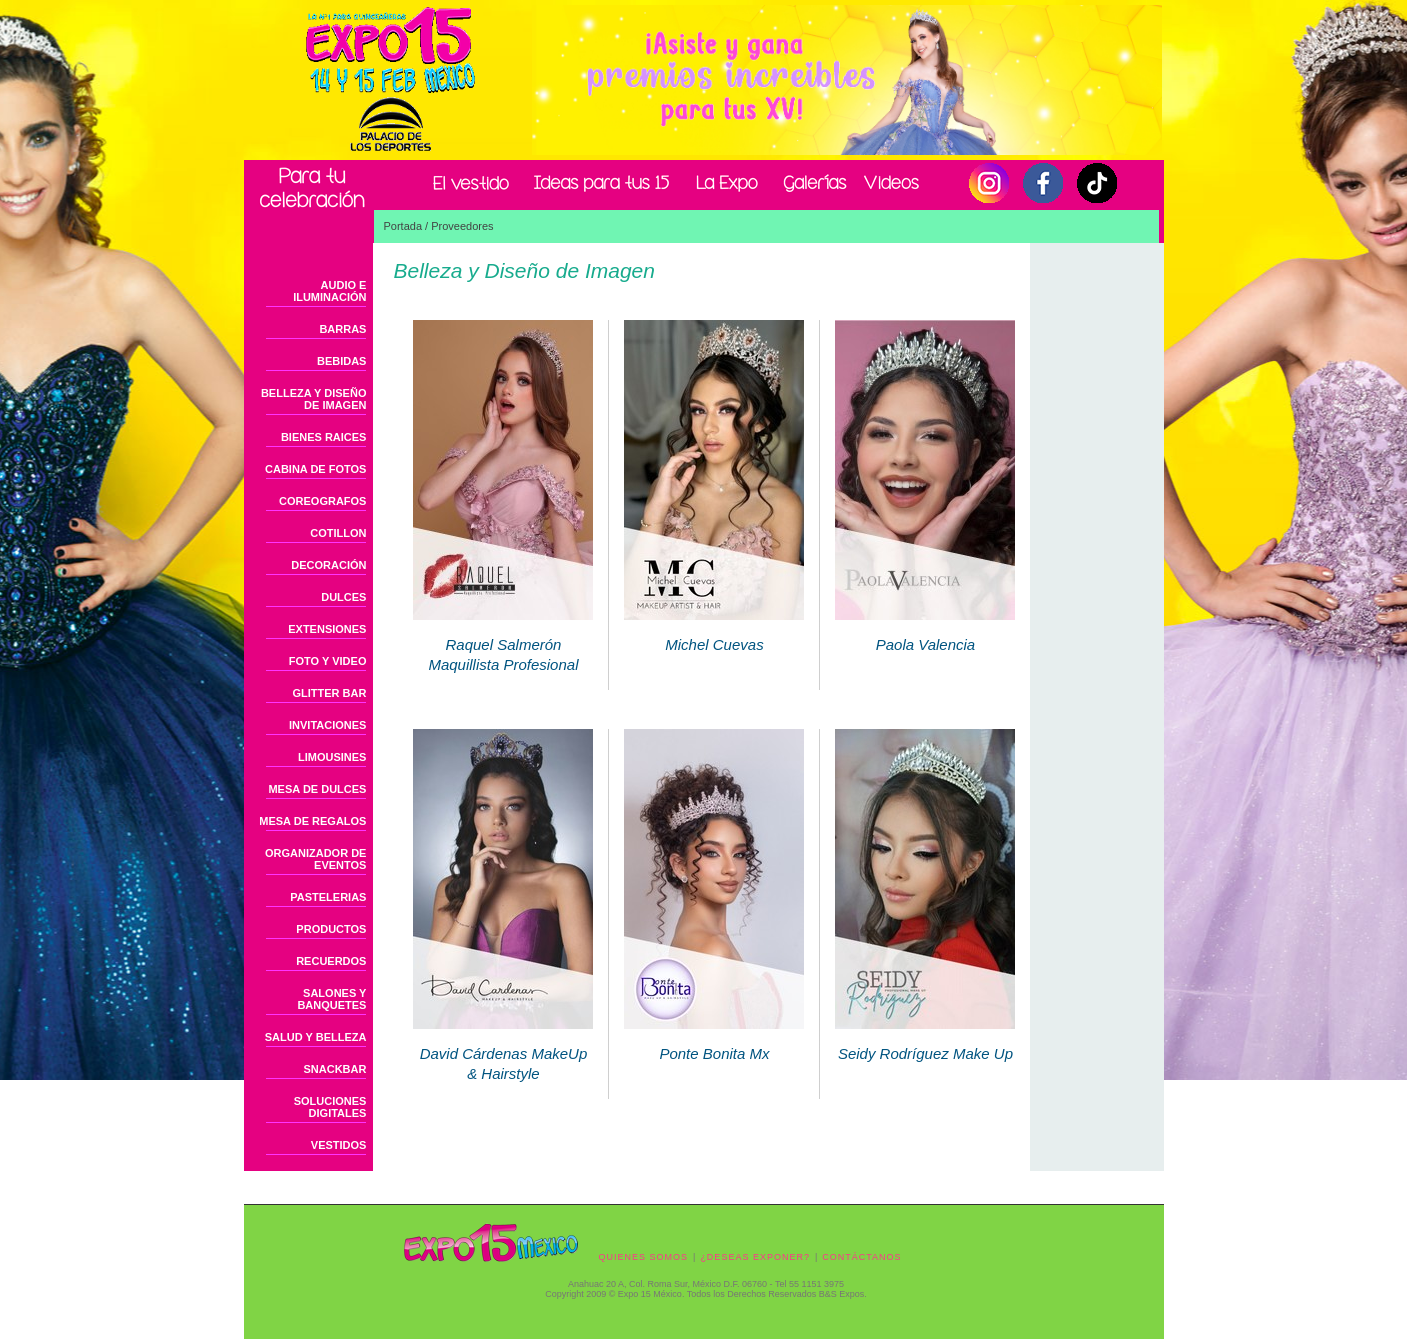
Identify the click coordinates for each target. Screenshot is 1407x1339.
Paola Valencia (925, 629)
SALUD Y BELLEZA (316, 1037)
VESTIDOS (339, 1145)
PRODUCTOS (331, 929)
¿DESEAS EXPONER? (755, 1257)
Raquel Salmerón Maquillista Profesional (503, 639)
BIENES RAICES (324, 437)
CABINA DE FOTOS (315, 469)
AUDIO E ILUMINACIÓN (329, 291)
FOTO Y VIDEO (328, 661)
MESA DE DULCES (317, 789)
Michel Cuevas (714, 629)
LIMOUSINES (332, 757)
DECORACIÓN (328, 565)
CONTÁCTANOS (861, 1257)
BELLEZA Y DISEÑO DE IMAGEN (314, 399)
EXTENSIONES (327, 629)
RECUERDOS (331, 961)
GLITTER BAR (330, 693)
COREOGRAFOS (322, 501)
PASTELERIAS (328, 897)
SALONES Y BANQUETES (331, 999)
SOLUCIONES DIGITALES (330, 1107)
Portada (403, 226)
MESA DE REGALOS (312, 821)
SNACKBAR (335, 1069)
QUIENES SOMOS (644, 1257)
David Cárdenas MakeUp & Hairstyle (503, 1048)
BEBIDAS (342, 361)
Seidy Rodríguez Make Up (925, 1038)
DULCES (343, 597)
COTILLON (338, 533)
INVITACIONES (327, 725)
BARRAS (342, 329)
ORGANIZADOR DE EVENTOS (315, 859)
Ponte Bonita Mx (714, 1038)
